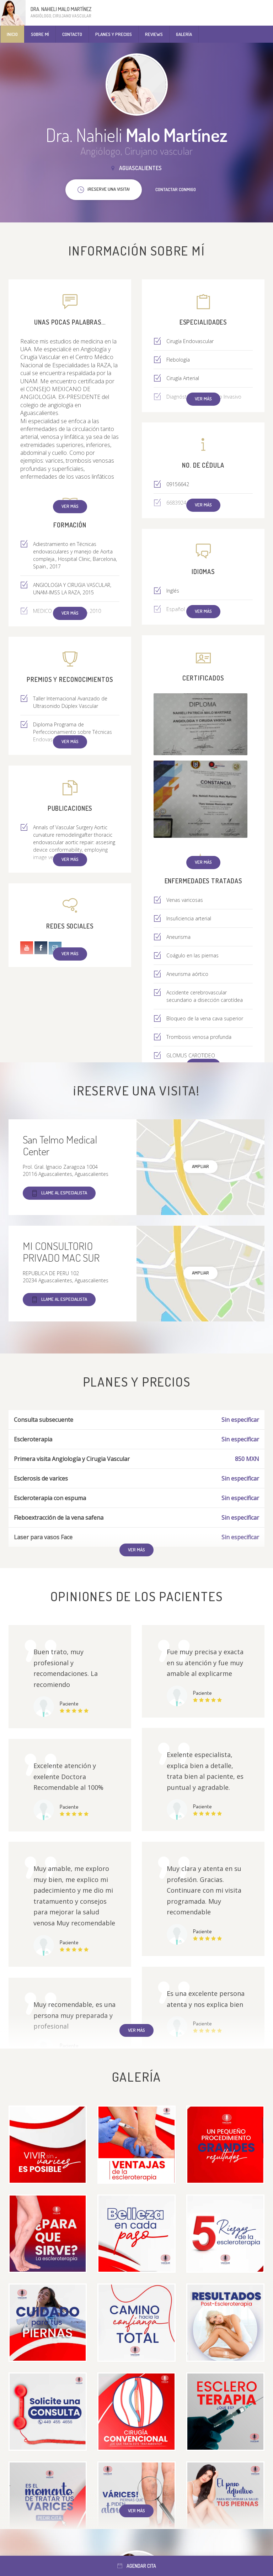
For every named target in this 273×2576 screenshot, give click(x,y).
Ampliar (200, 1166)
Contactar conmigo (175, 189)
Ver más (70, 506)
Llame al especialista (59, 1193)
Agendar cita (136, 2566)
